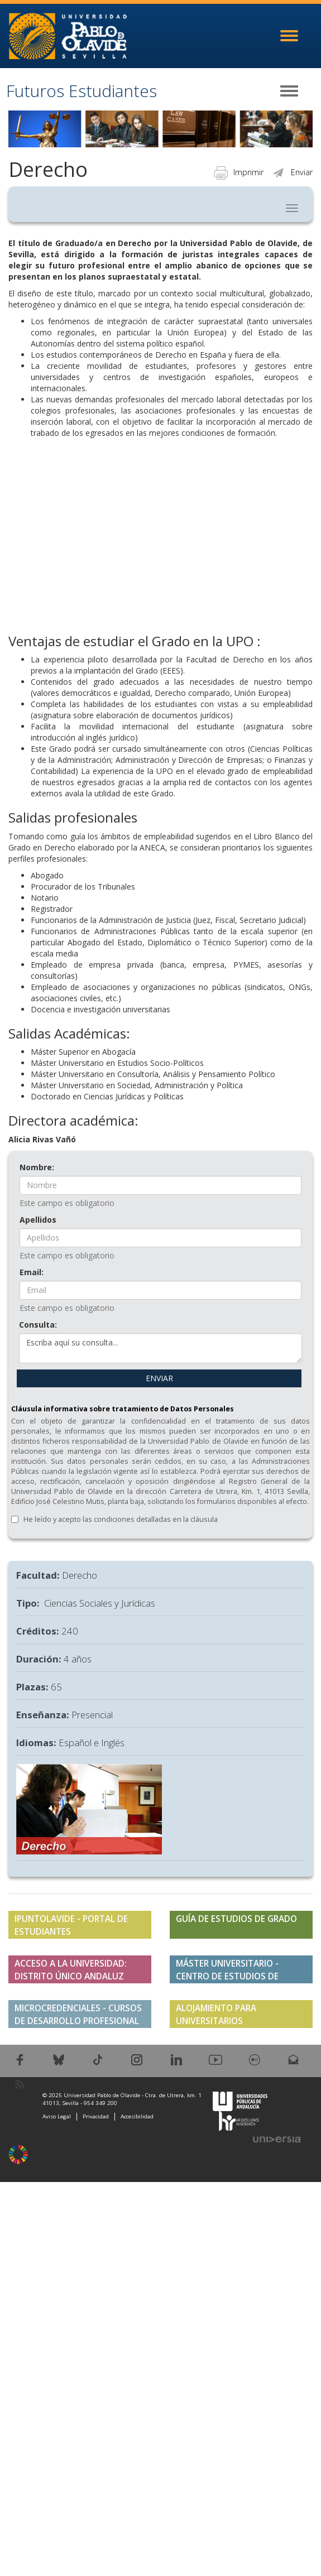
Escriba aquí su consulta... (160, 1348)
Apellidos (38, 1219)
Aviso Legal (56, 2116)
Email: (32, 1272)
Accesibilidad (137, 2116)
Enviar (292, 172)
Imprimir (238, 172)
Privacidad (96, 2116)
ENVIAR (159, 1378)
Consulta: (38, 1324)
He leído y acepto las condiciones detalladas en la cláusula (120, 1519)
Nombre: (37, 1167)
